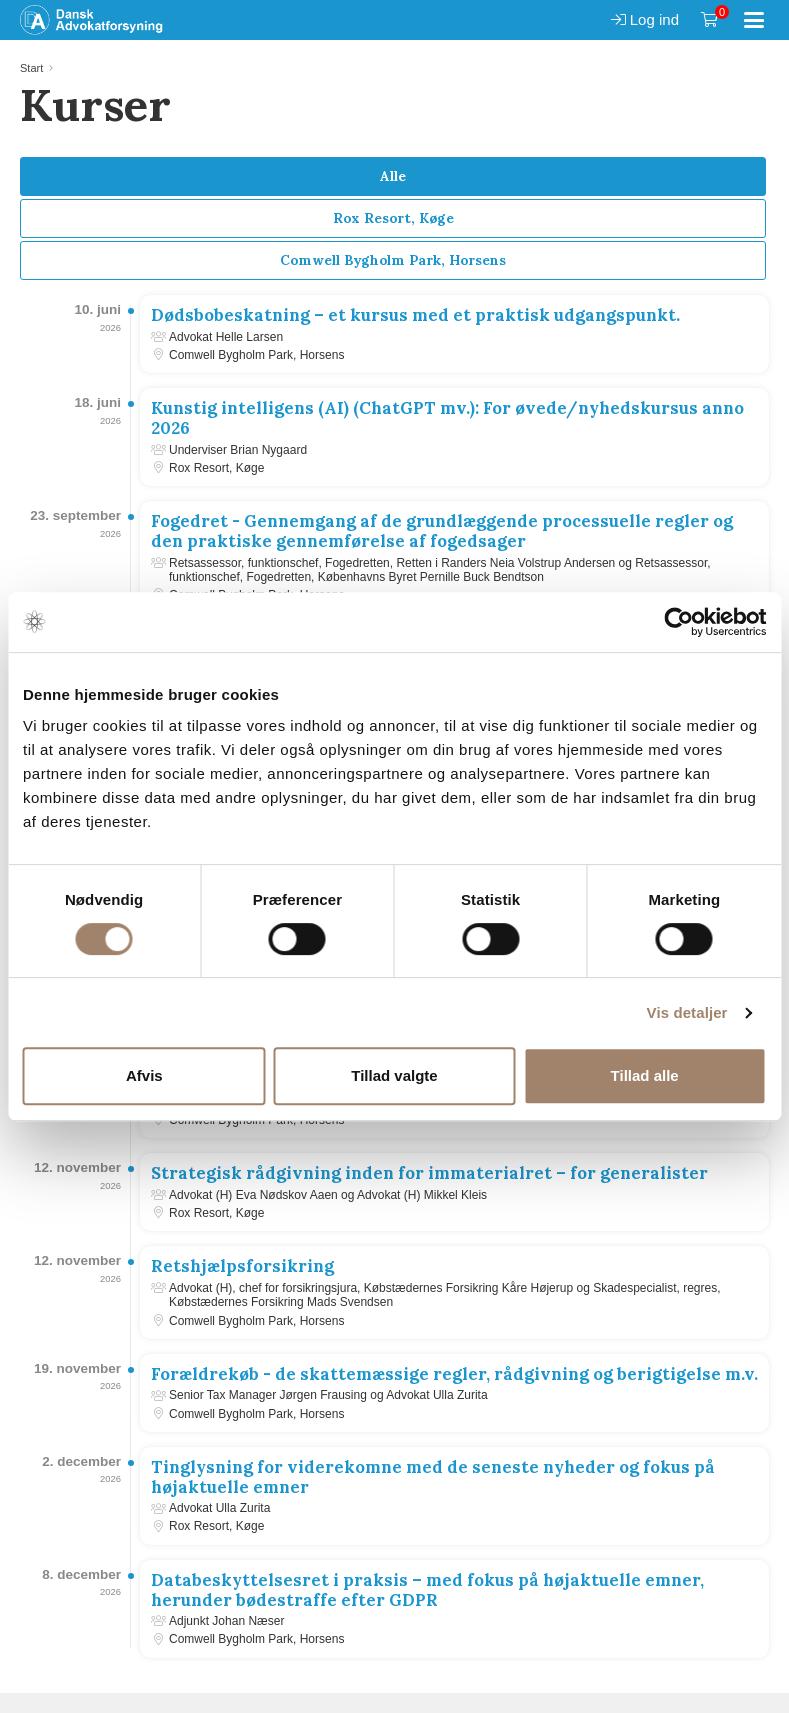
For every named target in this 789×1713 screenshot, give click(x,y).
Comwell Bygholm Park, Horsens (393, 260)
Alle (393, 176)
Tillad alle (645, 1075)
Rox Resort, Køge (393, 218)
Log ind (645, 19)
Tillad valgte (394, 1075)
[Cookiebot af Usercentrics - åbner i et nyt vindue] (678, 622)
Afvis (144, 1075)
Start (31, 68)
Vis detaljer (687, 1012)
